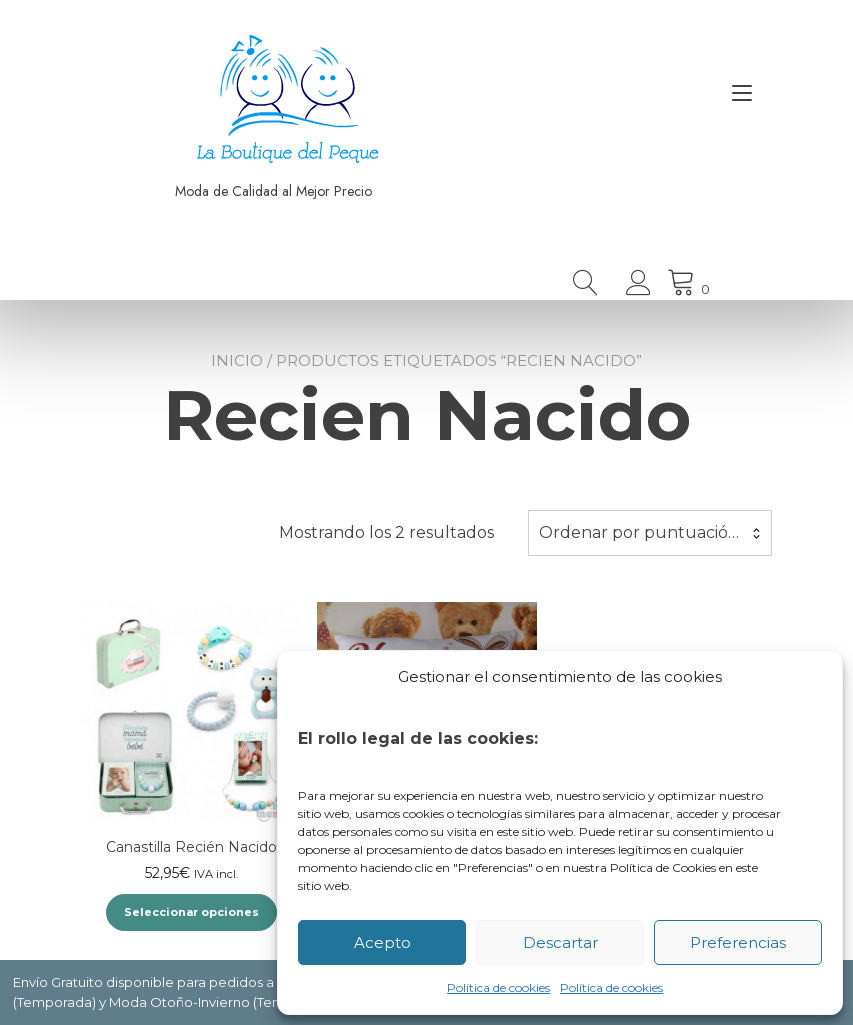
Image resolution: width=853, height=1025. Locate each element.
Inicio (237, 360)
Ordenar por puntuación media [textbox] (650, 532)
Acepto (382, 942)
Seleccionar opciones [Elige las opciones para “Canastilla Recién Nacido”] (191, 912)
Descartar (560, 942)
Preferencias (738, 942)
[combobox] (650, 533)
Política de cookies (498, 987)
